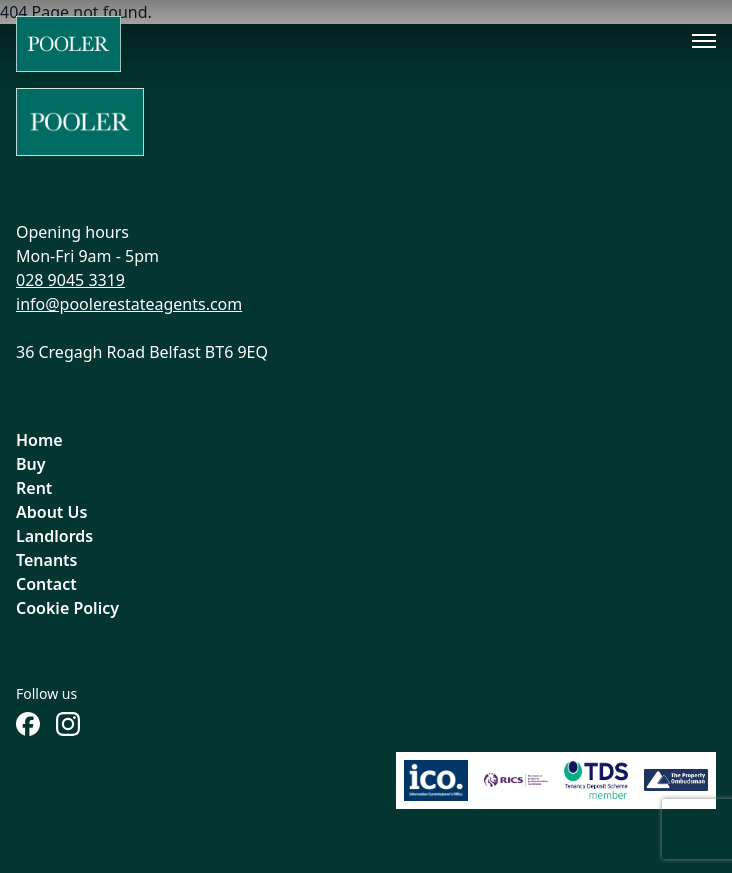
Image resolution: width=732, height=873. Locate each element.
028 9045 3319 (70, 280)
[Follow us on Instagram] (68, 724)
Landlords (54, 536)
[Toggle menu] (704, 41)
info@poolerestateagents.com (129, 304)
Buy (31, 464)
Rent (34, 488)
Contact (46, 584)
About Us (51, 512)
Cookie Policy (67, 608)
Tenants (47, 560)
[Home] (68, 44)
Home (39, 440)
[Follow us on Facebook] (28, 724)
